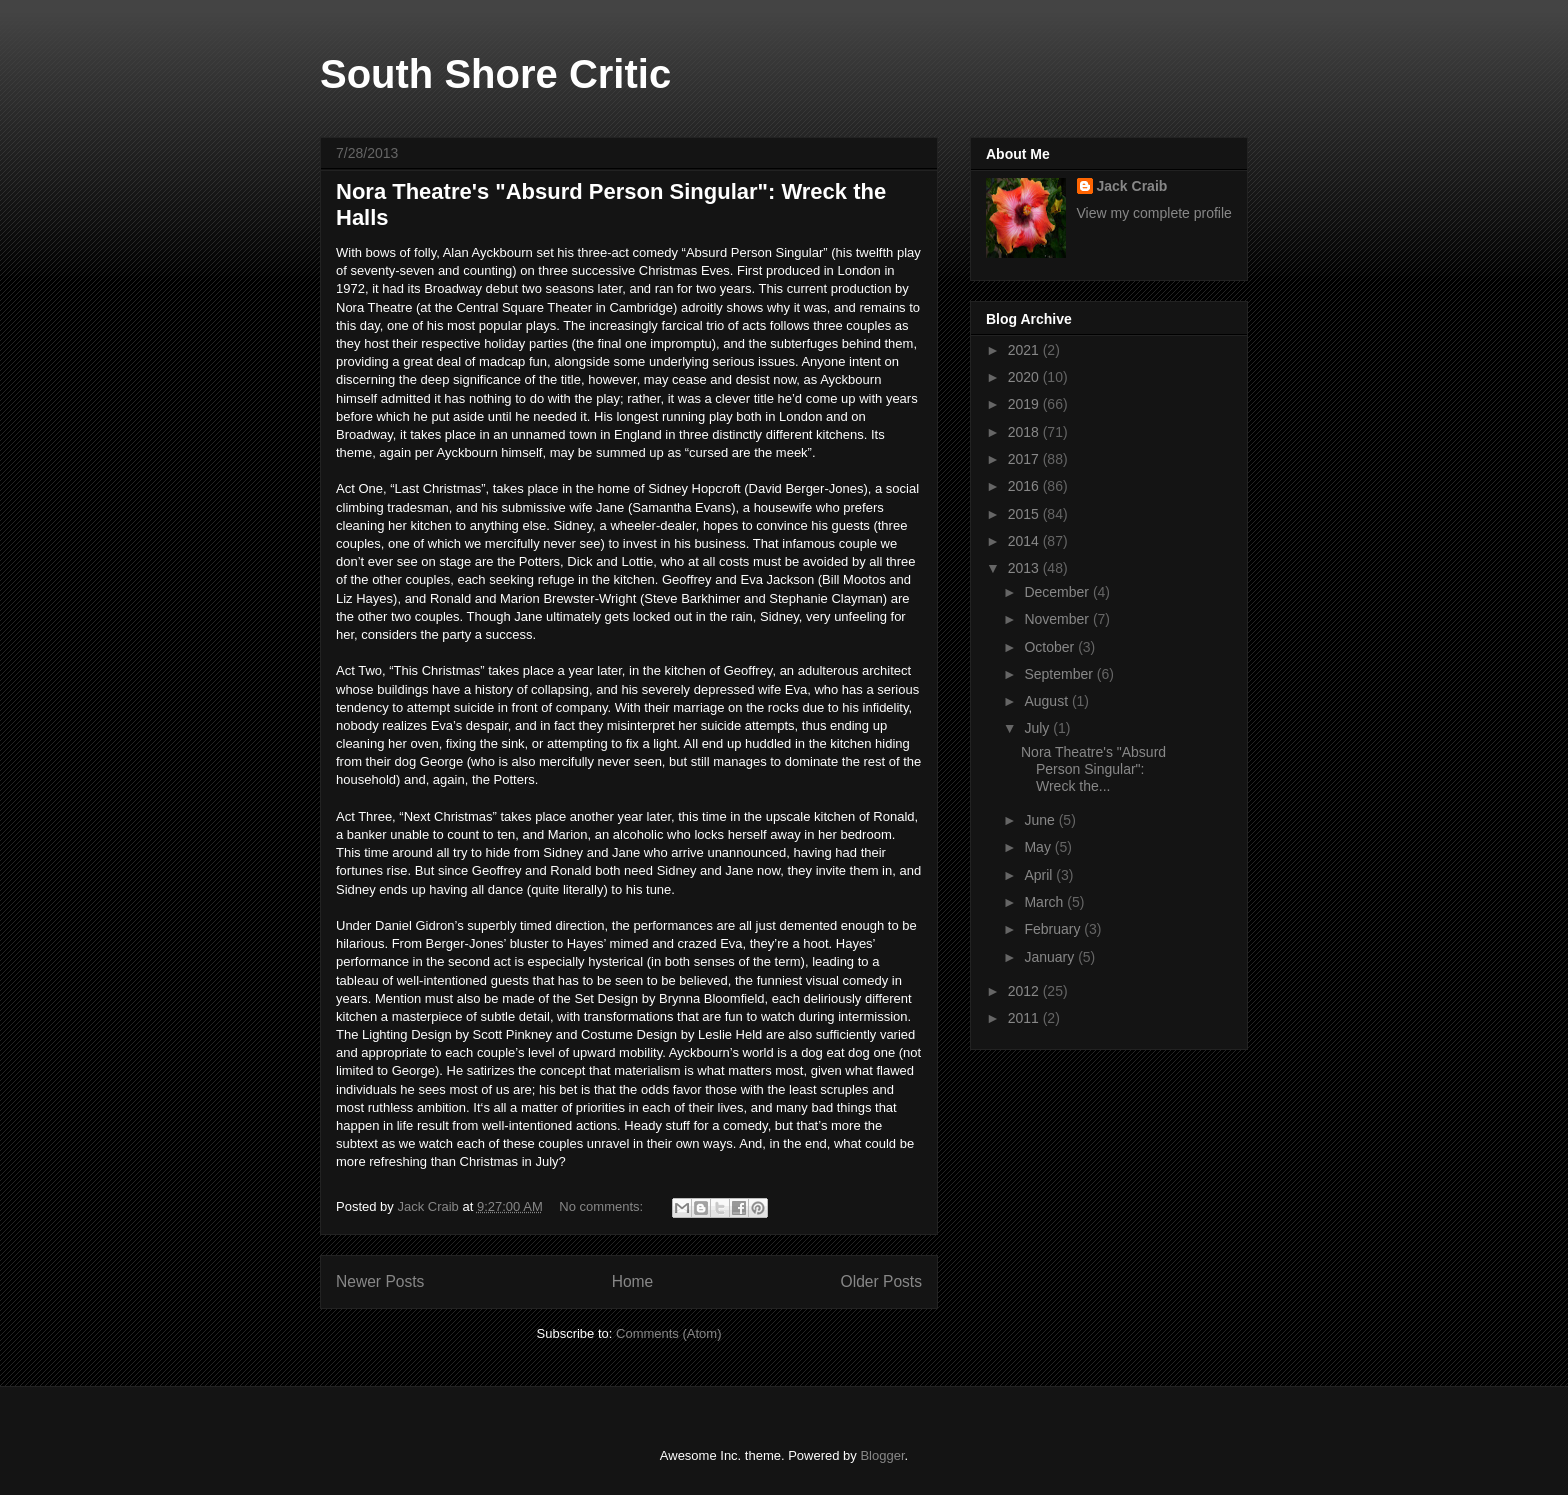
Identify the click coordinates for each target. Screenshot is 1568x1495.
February (1054, 929)
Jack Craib (1132, 186)
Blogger (882, 1455)
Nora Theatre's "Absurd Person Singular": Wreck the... (1093, 769)
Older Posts (881, 1281)
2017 (1025, 459)
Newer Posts (380, 1281)
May (1039, 847)
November (1058, 619)
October (1051, 647)
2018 (1025, 432)
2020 (1025, 377)
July (1038, 728)
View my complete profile (1154, 213)
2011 (1025, 1018)
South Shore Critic (495, 74)
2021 (1025, 350)
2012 (1025, 991)
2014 (1025, 541)
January (1051, 957)
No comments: (602, 1206)
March (1045, 902)
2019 (1025, 404)
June (1041, 820)
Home (633, 1281)
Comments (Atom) (668, 1333)
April (1040, 875)
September (1060, 674)
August (1047, 701)
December (1058, 592)
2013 (1025, 568)
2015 (1025, 514)
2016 (1025, 486)
